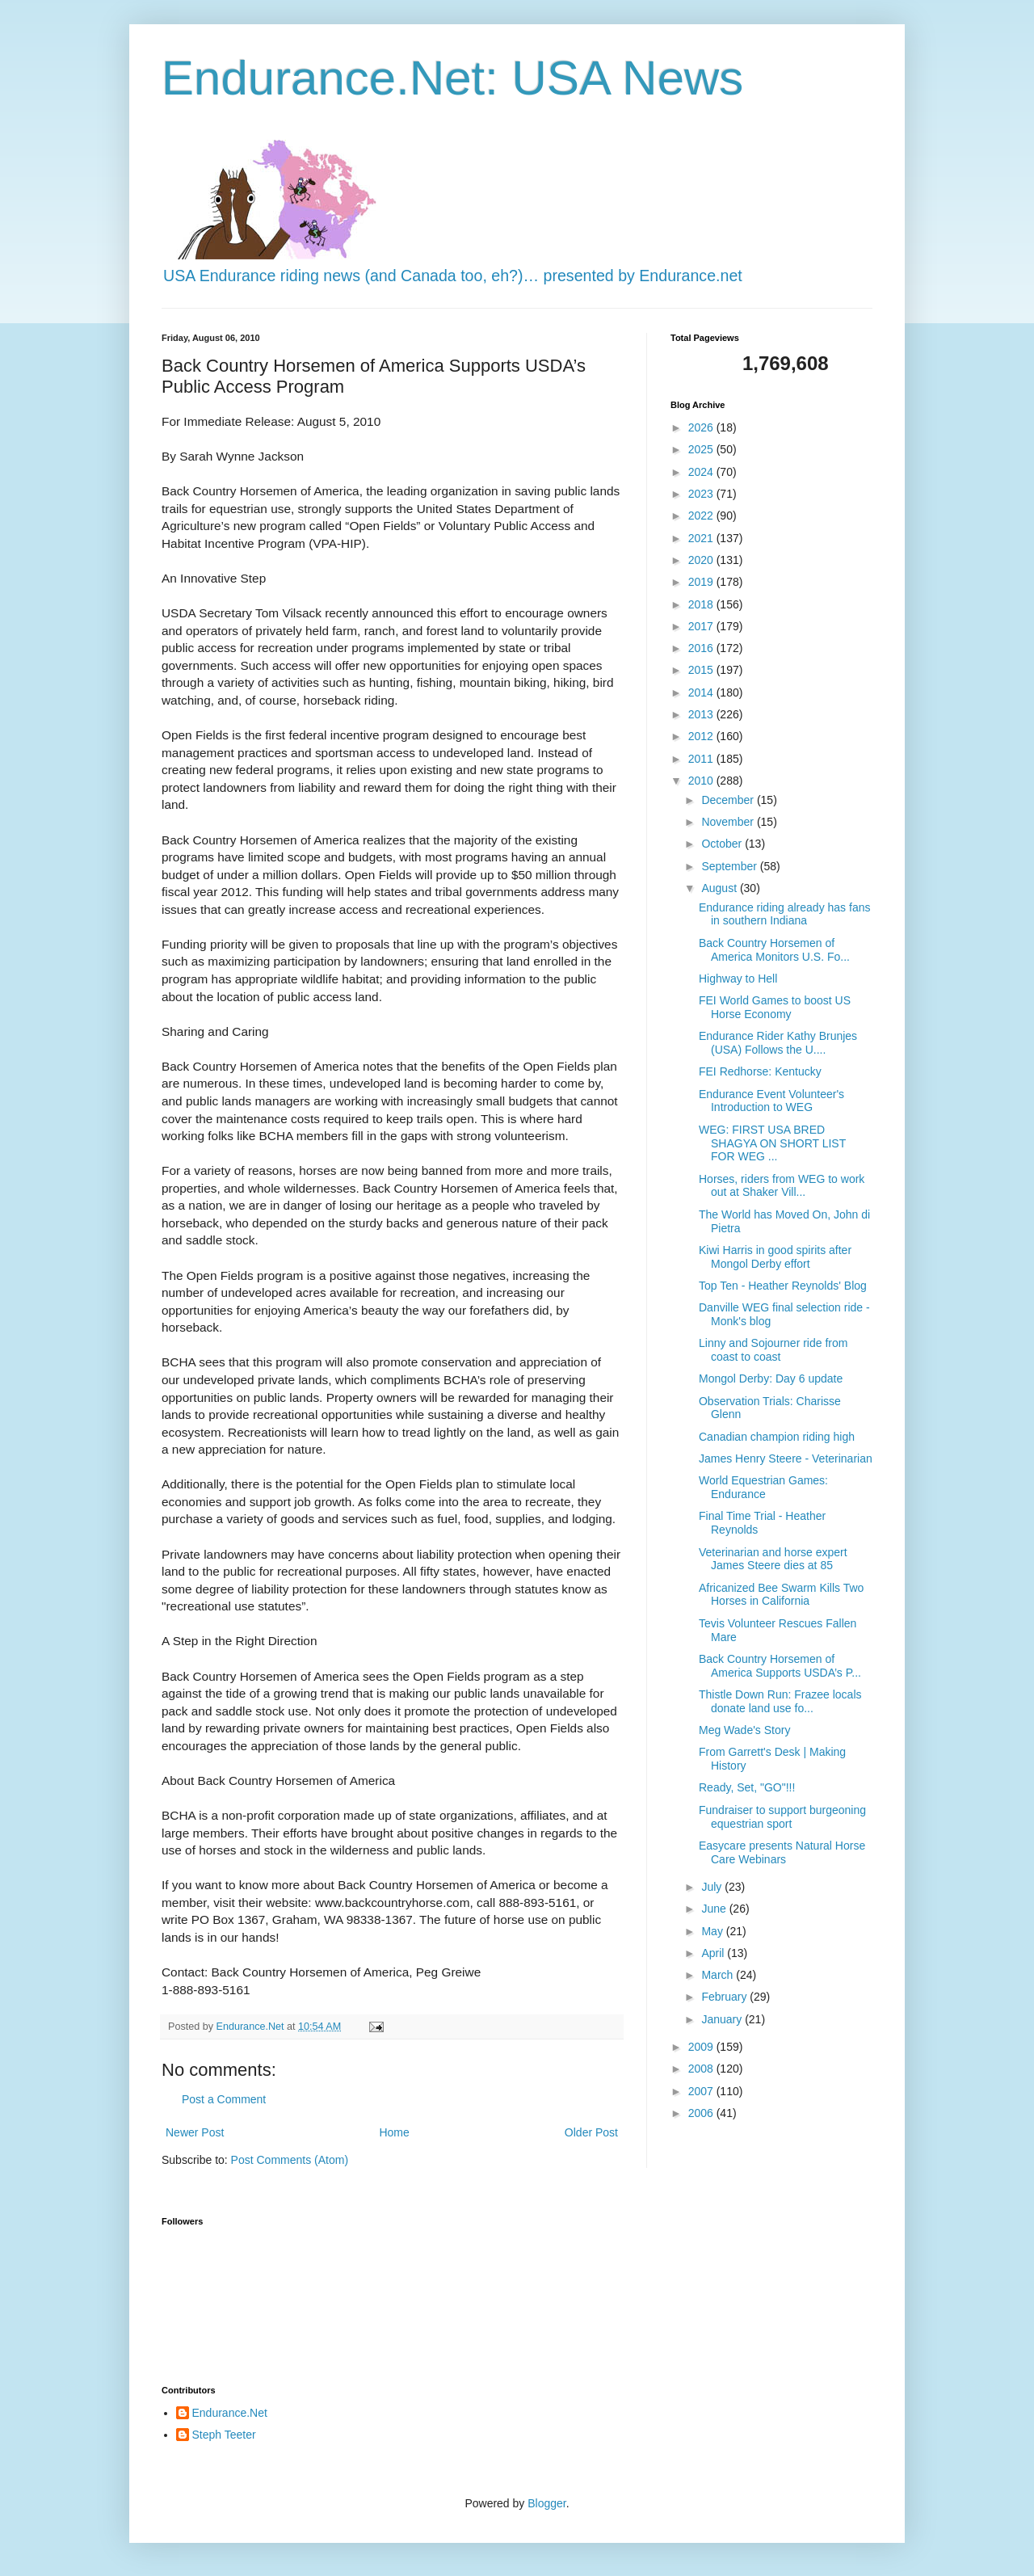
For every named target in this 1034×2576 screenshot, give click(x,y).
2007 (702, 2091)
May (713, 1931)
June (715, 1908)
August (720, 888)
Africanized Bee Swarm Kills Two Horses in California (781, 1594)
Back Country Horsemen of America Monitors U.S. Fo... (774, 950)
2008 (702, 2068)
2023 (702, 493)
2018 (702, 604)
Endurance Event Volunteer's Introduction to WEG (771, 1101)
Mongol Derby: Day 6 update (771, 1378)
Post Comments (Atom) (289, 2159)
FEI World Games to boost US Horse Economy (775, 1007)
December (728, 799)
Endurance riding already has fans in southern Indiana (784, 914)
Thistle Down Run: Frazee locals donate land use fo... (780, 1701)
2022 (702, 515)
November (728, 821)
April (714, 1953)
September (730, 866)
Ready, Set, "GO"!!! (747, 1787)
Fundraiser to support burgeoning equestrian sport (782, 1817)
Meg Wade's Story (744, 1730)
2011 (702, 758)
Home (394, 2132)
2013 (702, 714)
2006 (702, 2113)
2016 (702, 648)
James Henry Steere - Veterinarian (785, 1458)
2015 (702, 669)
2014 (702, 692)
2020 (702, 560)
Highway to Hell (738, 978)
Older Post (591, 2132)
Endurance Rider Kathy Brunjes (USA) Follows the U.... (778, 1042)
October (723, 843)
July (713, 1886)
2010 (702, 780)
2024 (702, 471)
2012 (702, 736)
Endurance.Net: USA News (452, 78)
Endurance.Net (229, 2412)
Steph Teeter (224, 2434)
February (725, 1996)
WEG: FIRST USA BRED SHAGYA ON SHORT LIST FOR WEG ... (772, 1143)
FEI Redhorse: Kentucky (760, 1071)
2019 (702, 581)
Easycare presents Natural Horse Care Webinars (782, 1852)
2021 (702, 538)
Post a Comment (224, 2099)
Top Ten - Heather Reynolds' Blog (783, 1285)
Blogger (546, 2503)
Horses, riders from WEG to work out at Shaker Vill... (781, 1185)
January (723, 2019)
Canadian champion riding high (777, 1436)
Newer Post (195, 2132)
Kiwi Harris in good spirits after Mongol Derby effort (775, 1257)
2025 (702, 449)
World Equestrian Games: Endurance (763, 1487)
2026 (702, 427)
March (718, 1974)
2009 (702, 2046)
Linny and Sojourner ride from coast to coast (773, 1349)
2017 (702, 626)
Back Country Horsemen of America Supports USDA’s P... (780, 1665)
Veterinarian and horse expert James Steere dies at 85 (773, 1559)
